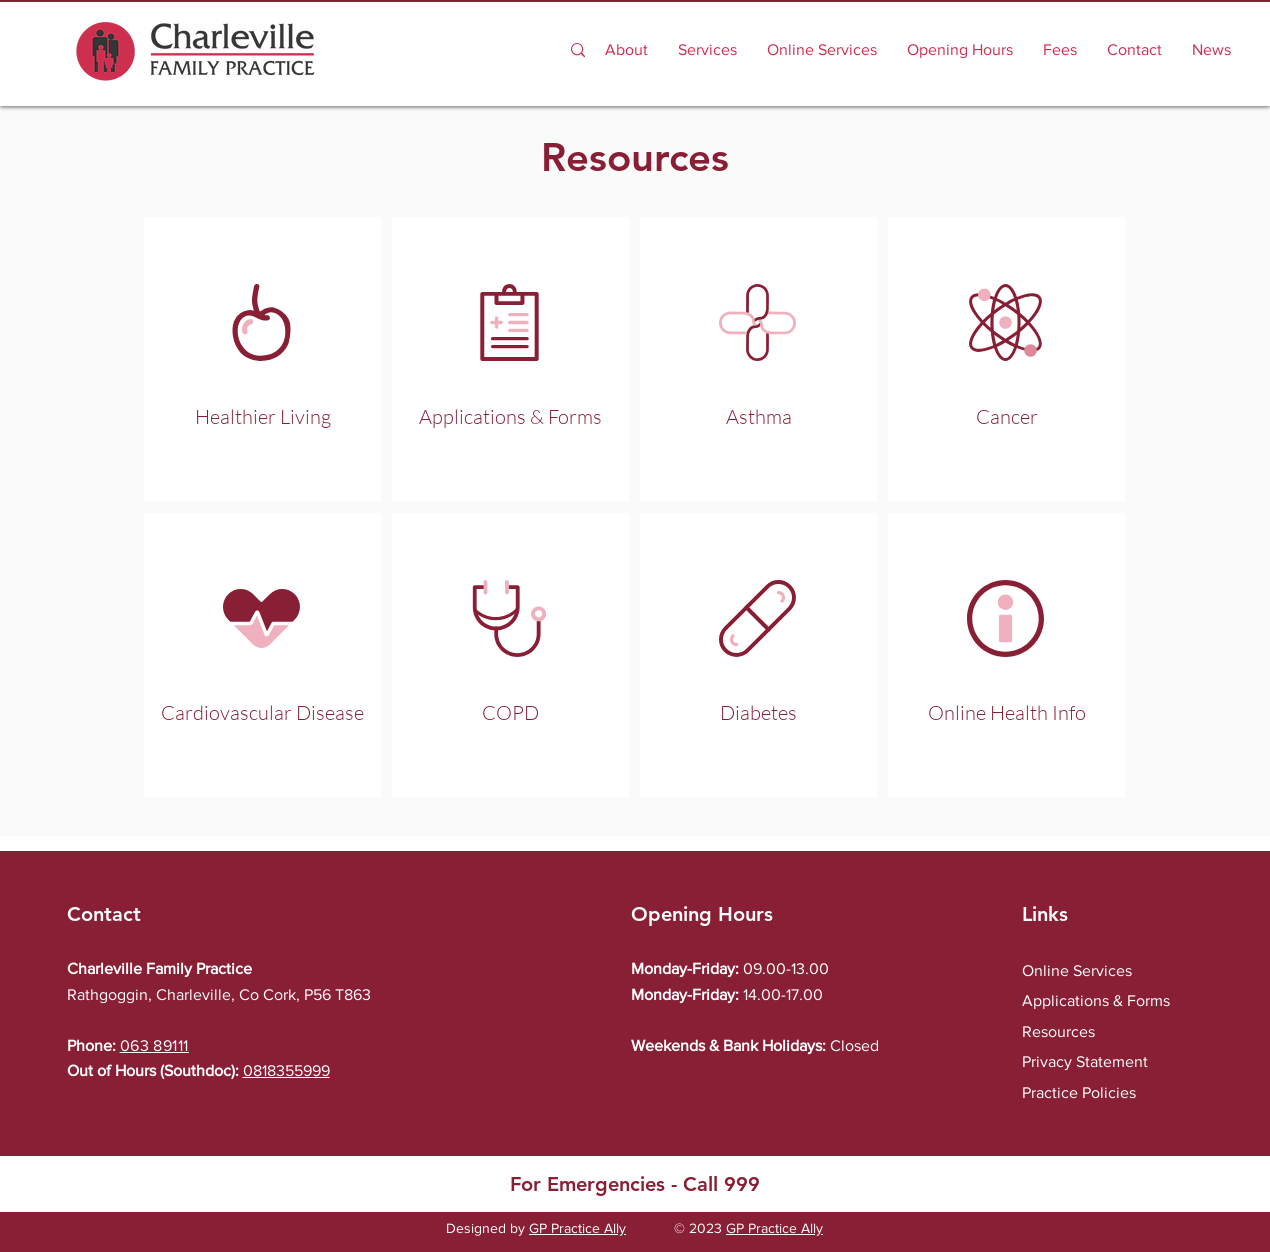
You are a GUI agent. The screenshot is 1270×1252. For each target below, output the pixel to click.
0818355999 (286, 1070)
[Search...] (461, 50)
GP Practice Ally (577, 1228)
